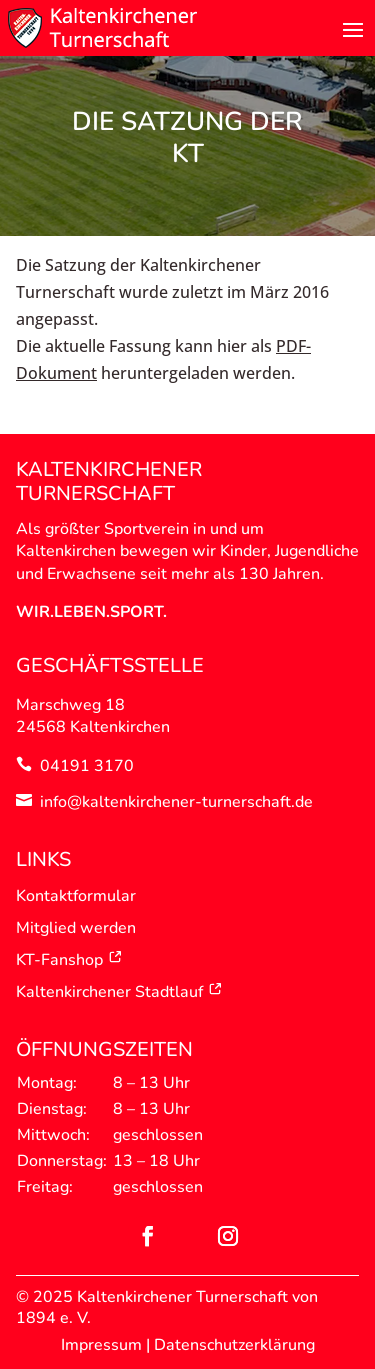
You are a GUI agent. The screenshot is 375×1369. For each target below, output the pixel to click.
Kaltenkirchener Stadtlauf (119, 992)
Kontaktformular (76, 896)
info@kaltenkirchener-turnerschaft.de (176, 802)
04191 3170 (87, 766)
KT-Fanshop (69, 960)
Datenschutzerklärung (234, 1345)
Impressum (101, 1345)
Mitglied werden (76, 928)
